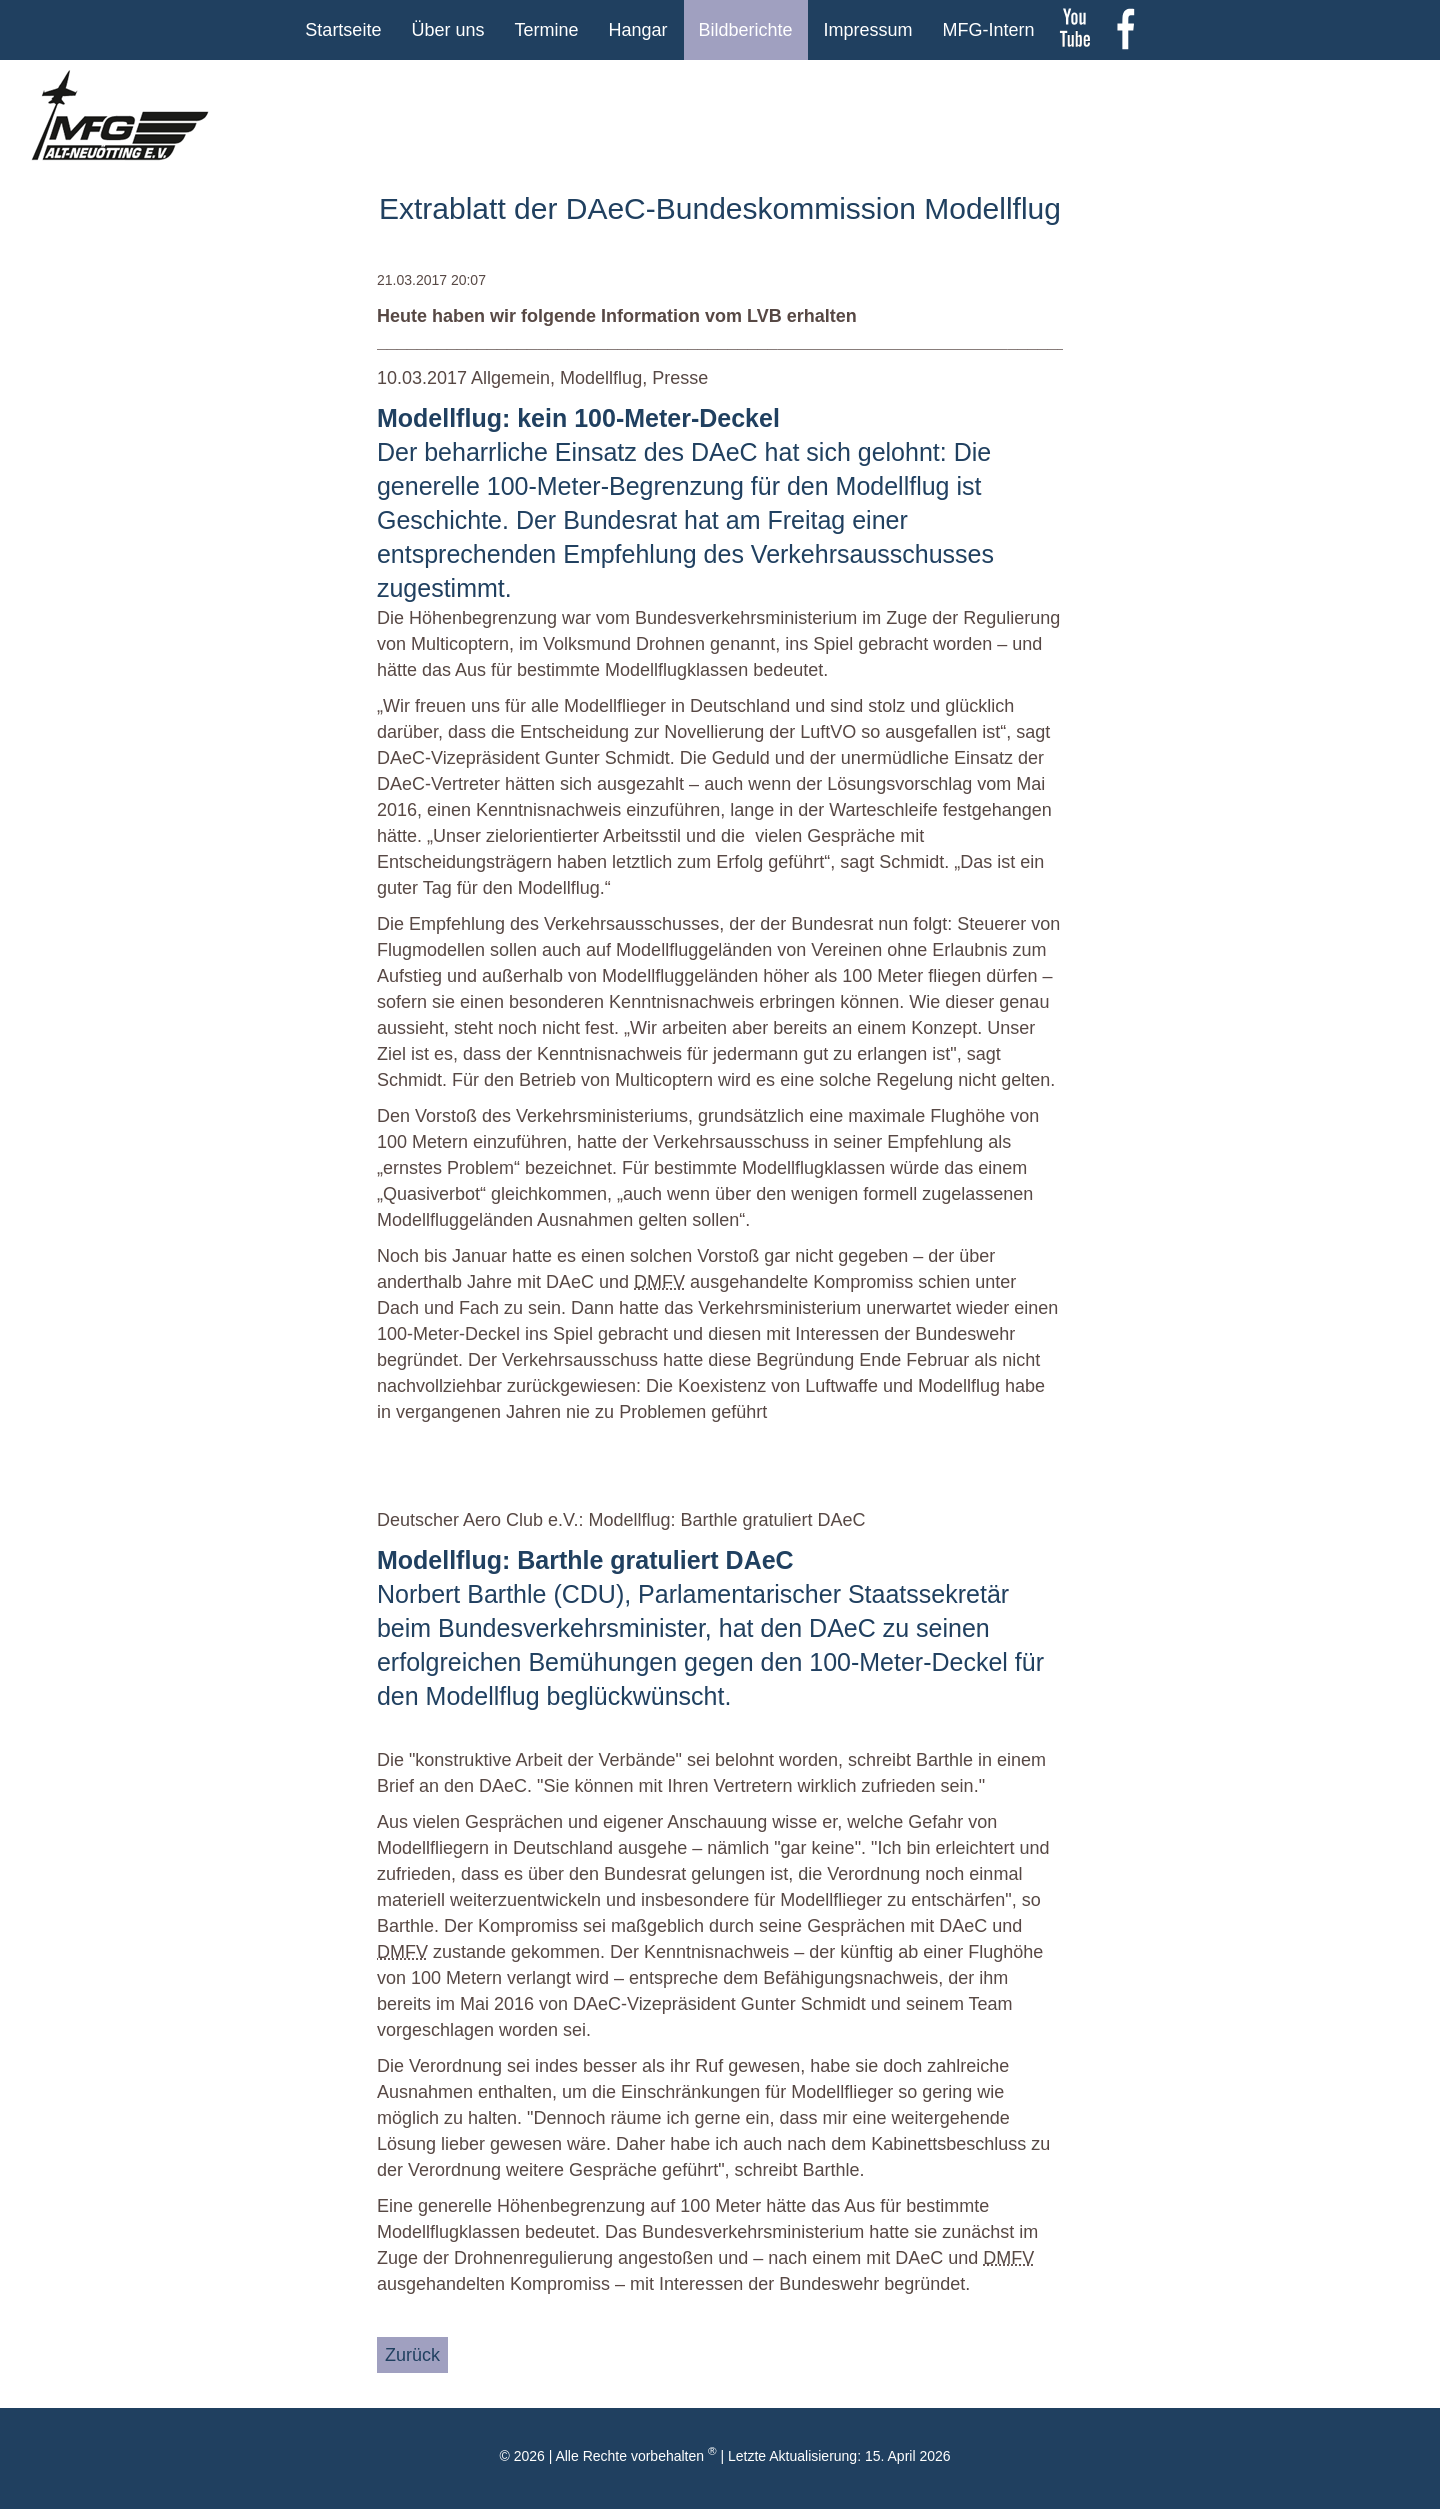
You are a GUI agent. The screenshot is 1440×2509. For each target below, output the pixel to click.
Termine (546, 30)
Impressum (868, 30)
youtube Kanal (1075, 30)
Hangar (637, 30)
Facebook (1125, 30)
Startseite (343, 30)
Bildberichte (746, 30)
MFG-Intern (989, 30)
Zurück (412, 2355)
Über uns (447, 30)
